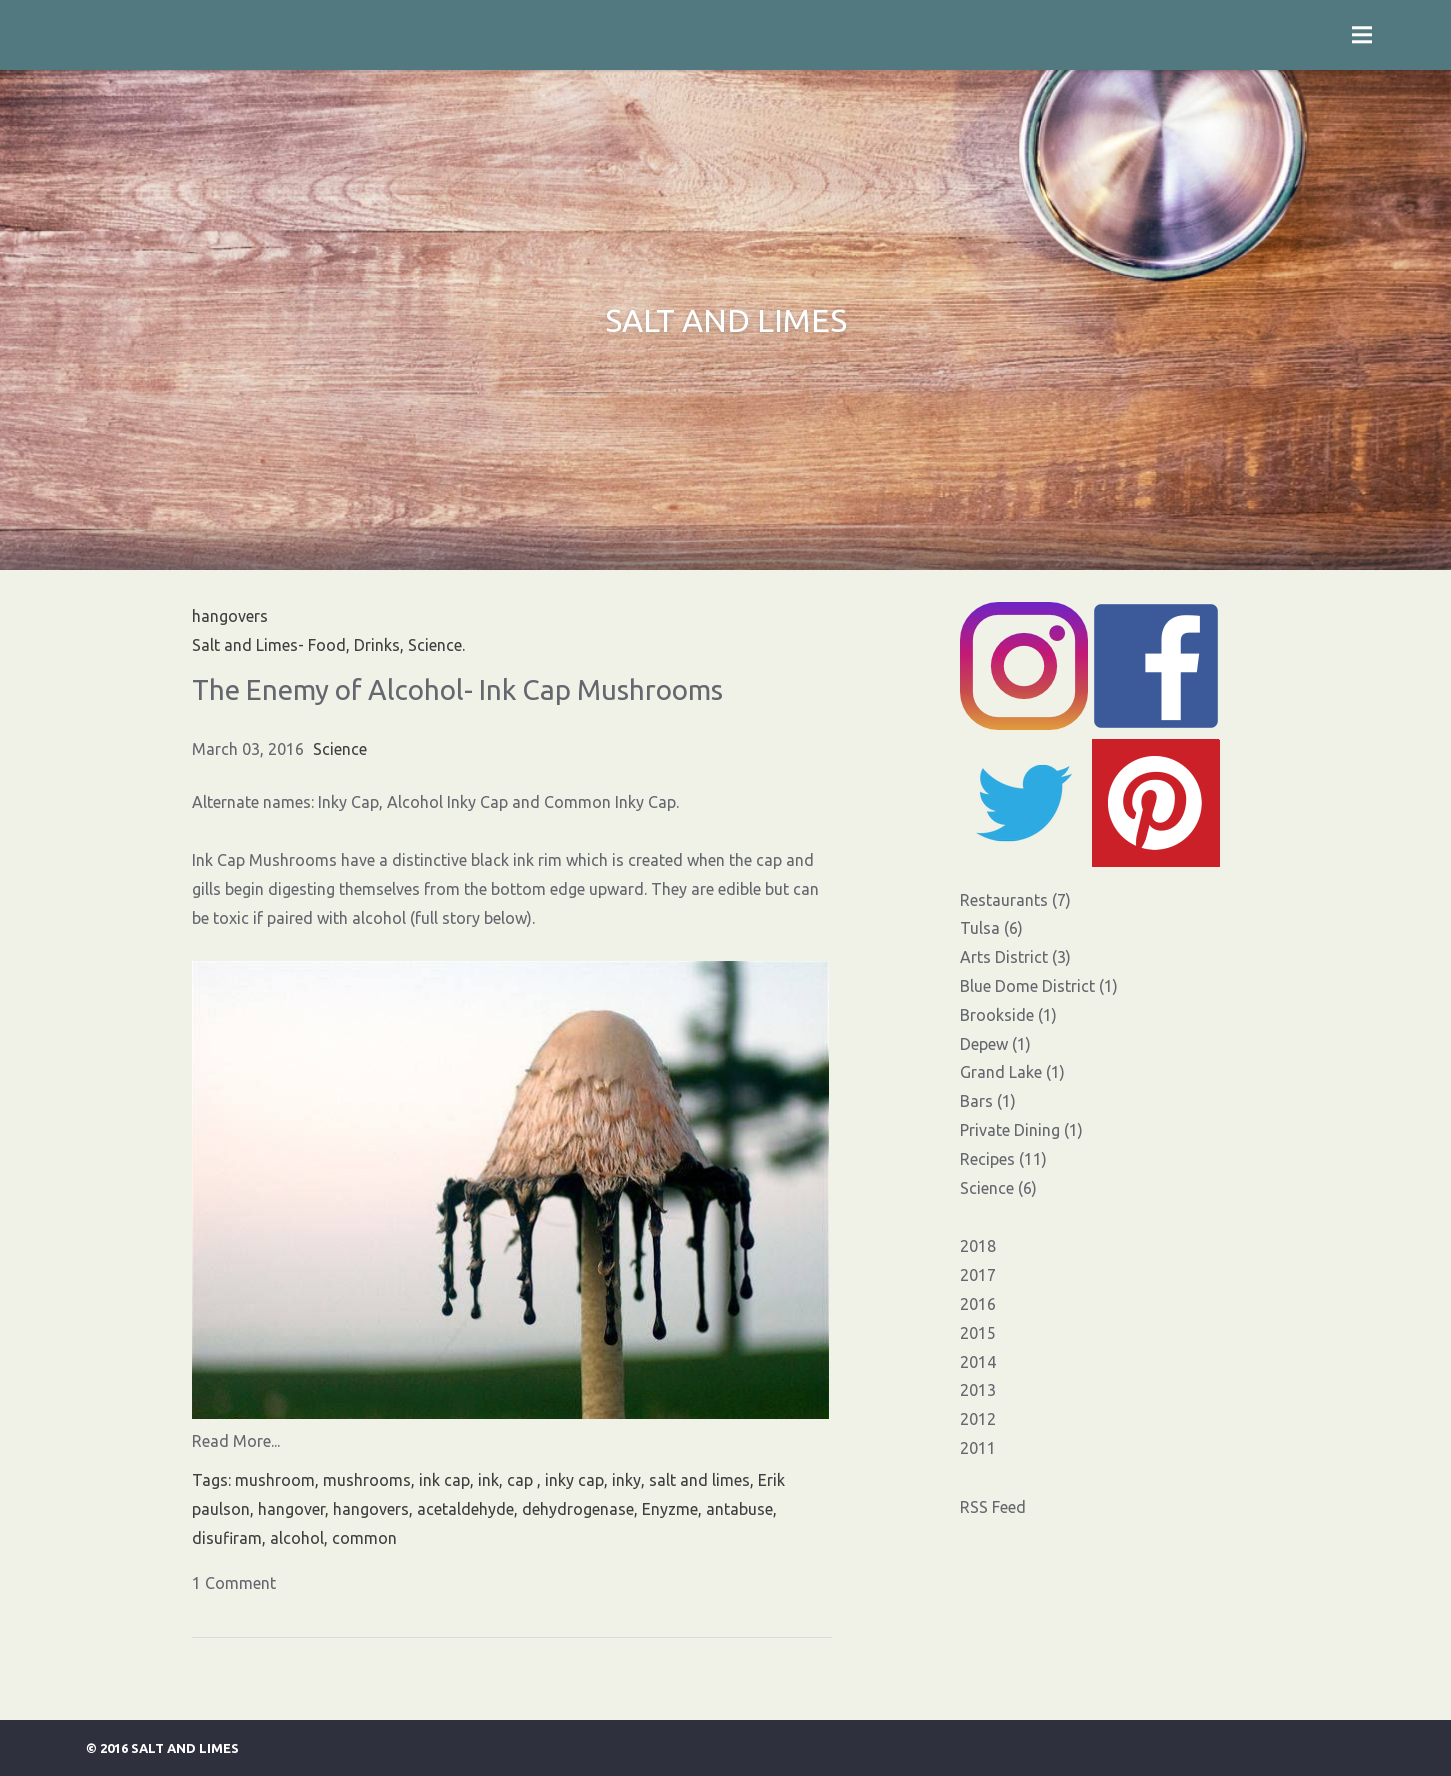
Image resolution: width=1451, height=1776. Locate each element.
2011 (978, 1448)
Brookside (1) (1008, 1015)
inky (626, 1480)
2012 (978, 1419)
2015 (978, 1333)
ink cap (444, 1480)
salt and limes (699, 1480)
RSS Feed (993, 1507)
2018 (978, 1246)
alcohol (297, 1538)
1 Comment (234, 1583)
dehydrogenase (578, 1509)
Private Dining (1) (1021, 1130)
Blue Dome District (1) (1039, 986)
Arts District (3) (1015, 957)
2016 (978, 1304)
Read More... (236, 1441)
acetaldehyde (465, 1509)
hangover (291, 1509)
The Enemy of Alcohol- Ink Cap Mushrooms (457, 689)
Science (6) (998, 1188)
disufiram (227, 1538)
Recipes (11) (1003, 1159)
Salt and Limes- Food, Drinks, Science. (328, 645)
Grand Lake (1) (1012, 1072)
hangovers (371, 1509)
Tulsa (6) (991, 928)
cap (522, 1480)
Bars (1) (988, 1101)
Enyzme (670, 1509)
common (364, 1538)
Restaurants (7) (1015, 900)
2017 (978, 1275)
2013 (978, 1390)
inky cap (574, 1480)
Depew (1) (995, 1044)
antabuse (739, 1509)
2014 (978, 1362)
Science (340, 749)
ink (488, 1480)
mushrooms (367, 1480)
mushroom (275, 1480)
